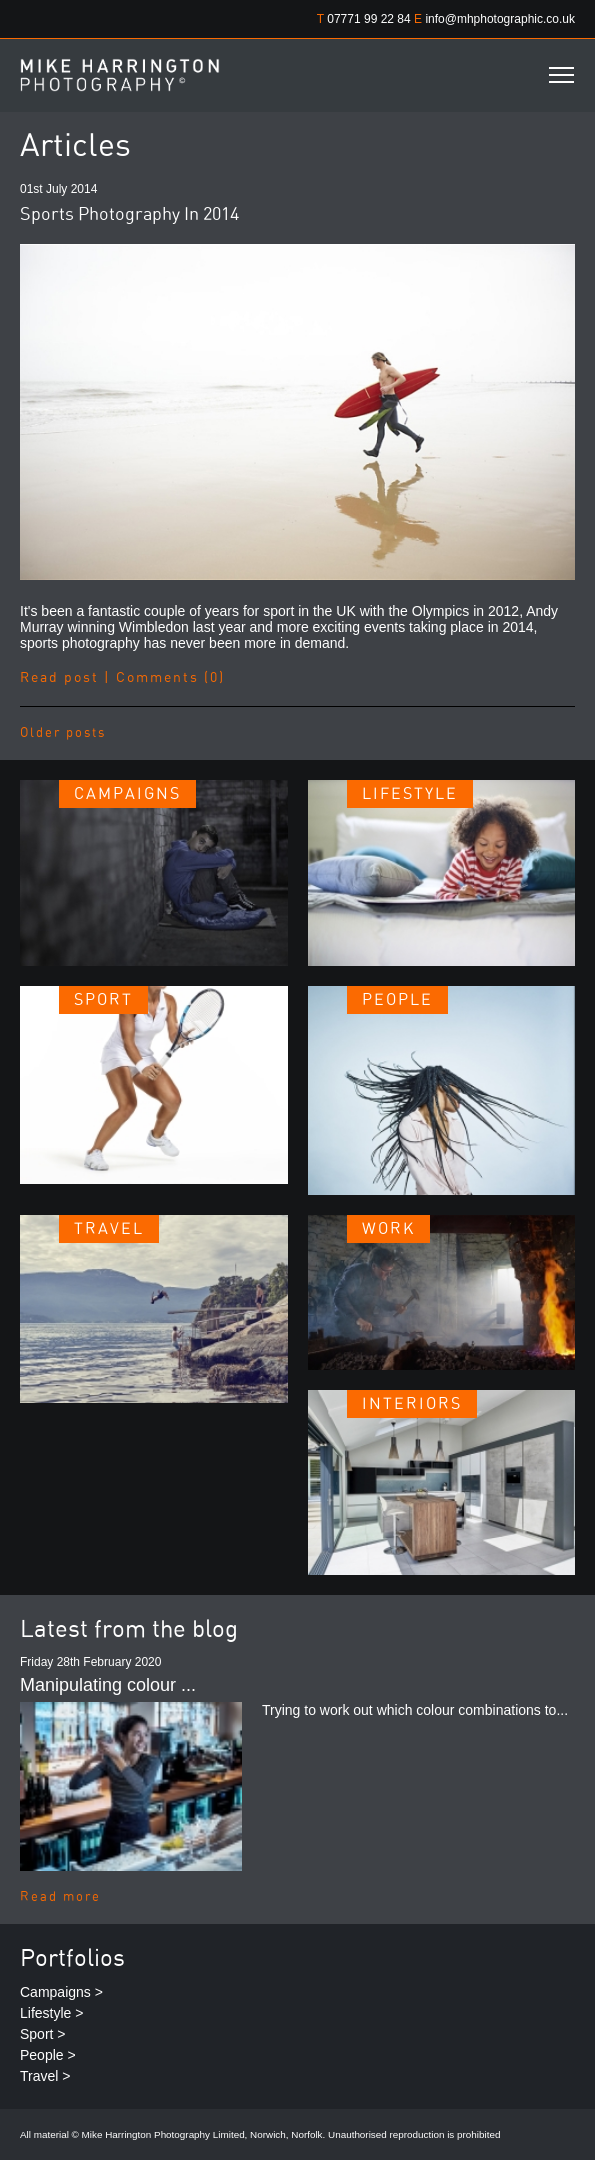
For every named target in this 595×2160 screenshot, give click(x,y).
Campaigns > (61, 1992)
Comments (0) (170, 678)
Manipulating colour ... (108, 1685)
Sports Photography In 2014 (129, 215)
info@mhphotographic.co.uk (500, 19)
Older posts (63, 733)
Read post (59, 678)
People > (48, 2055)
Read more (60, 1897)
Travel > (45, 2076)
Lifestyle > (51, 2013)
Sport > (43, 2034)
